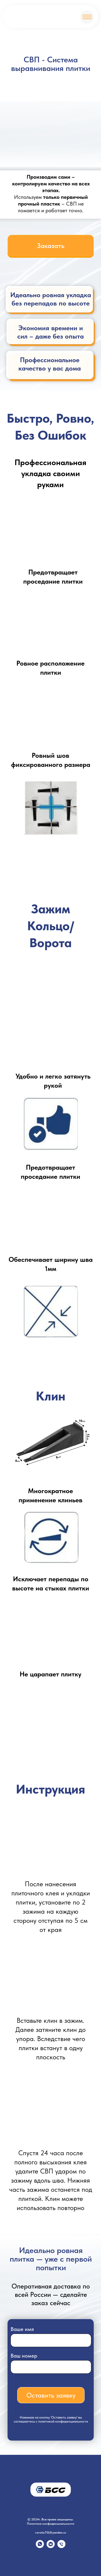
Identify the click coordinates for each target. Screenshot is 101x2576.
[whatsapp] (40, 2546)
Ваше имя (22, 2329)
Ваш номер (24, 2355)
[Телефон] (61, 2546)
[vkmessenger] (51, 2546)
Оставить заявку (50, 2395)
